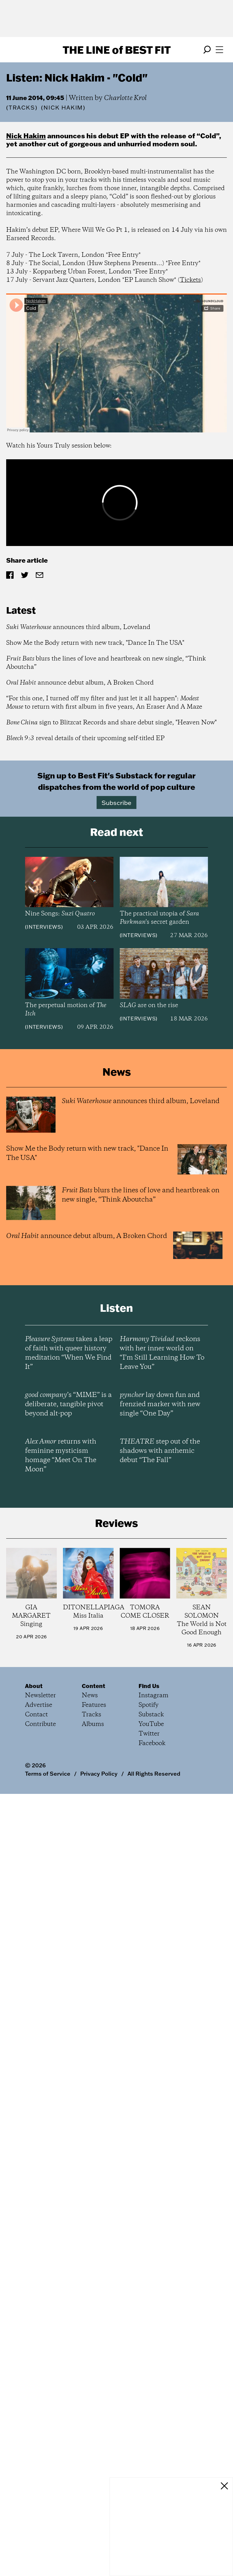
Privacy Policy (99, 1773)
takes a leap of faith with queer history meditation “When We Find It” (68, 1353)
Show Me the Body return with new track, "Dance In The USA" (95, 643)
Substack (151, 1715)
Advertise (38, 1705)
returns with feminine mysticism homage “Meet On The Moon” (60, 1455)
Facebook (152, 1743)
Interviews (44, 927)
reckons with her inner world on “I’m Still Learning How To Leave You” (162, 1353)
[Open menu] (219, 49)
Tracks (22, 107)
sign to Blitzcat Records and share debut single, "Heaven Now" (111, 723)
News (90, 1695)
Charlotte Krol (125, 98)
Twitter (149, 1734)
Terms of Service (47, 1773)
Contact (36, 1715)
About (34, 1686)
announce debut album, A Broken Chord (80, 683)
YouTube (151, 1724)
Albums (93, 1724)
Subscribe (116, 802)
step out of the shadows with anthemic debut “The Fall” (160, 1451)
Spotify (149, 1705)
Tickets (190, 280)
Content (93, 1686)
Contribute (40, 1724)
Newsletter (40, 1695)
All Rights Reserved (153, 1773)
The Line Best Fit (117, 49)
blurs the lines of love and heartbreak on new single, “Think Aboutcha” (106, 663)
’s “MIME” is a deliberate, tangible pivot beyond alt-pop (68, 1404)
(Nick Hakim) (63, 107)
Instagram (154, 1695)
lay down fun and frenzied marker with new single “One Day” (160, 1404)
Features (94, 1705)
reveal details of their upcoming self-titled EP (85, 738)
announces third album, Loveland (78, 627)
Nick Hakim (26, 135)
